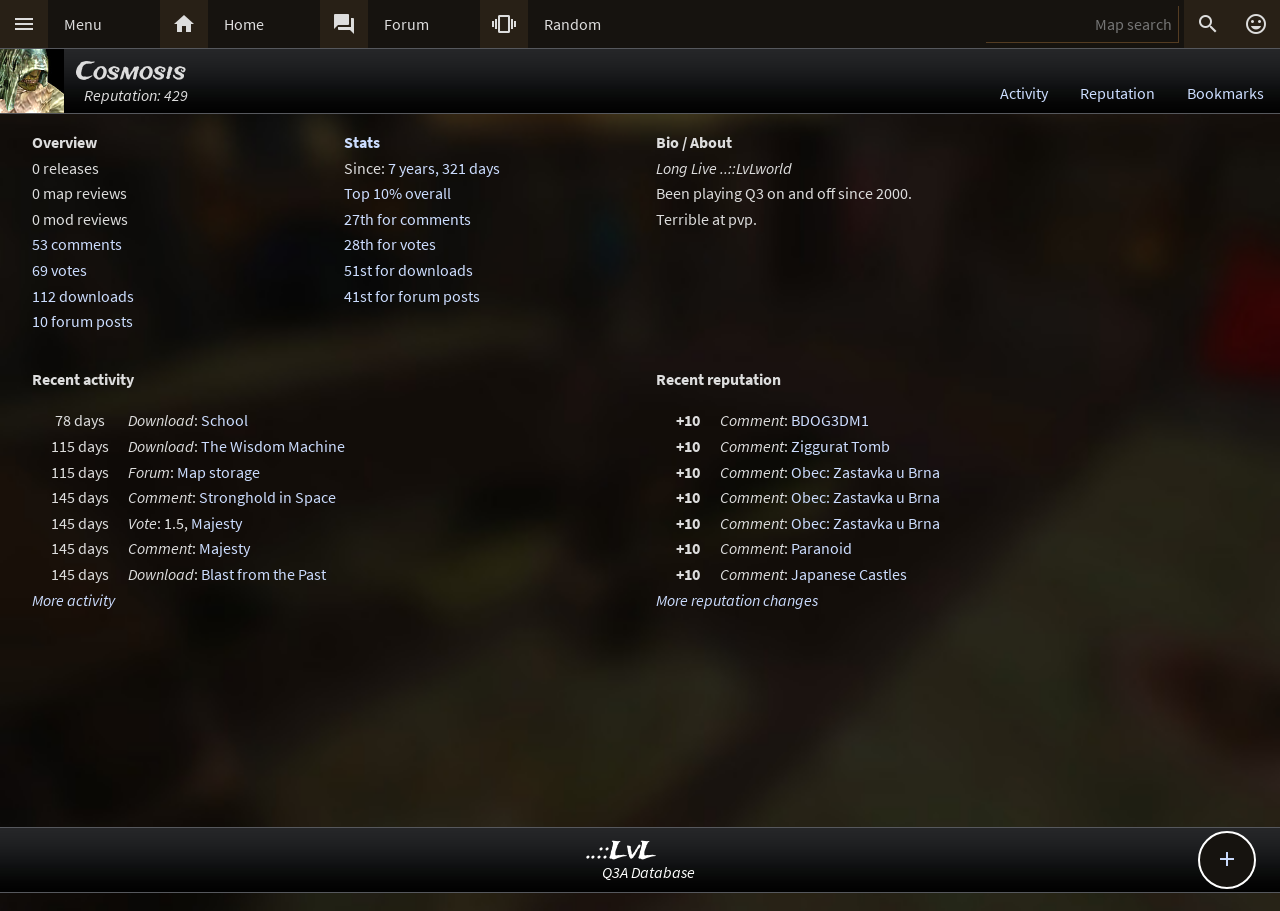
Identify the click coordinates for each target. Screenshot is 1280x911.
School (224, 420)
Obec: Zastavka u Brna (865, 472)
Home (244, 24)
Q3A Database (648, 872)
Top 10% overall (397, 193)
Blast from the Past (263, 574)
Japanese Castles (849, 574)
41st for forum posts (412, 296)
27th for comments (407, 219)
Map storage (218, 472)
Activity (1024, 93)
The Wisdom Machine (273, 446)
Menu (83, 24)
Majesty (216, 523)
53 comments (77, 244)
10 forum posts (82, 321)
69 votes (59, 270)
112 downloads (83, 296)
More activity (73, 600)
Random (572, 24)
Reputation (1117, 93)
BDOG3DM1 (830, 420)
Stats (362, 142)
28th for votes (390, 244)
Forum (406, 24)
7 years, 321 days (444, 168)
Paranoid (821, 548)
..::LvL (621, 851)
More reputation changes (737, 600)
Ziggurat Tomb (840, 446)
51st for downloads (408, 270)
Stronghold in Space (267, 497)
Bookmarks (1225, 93)
